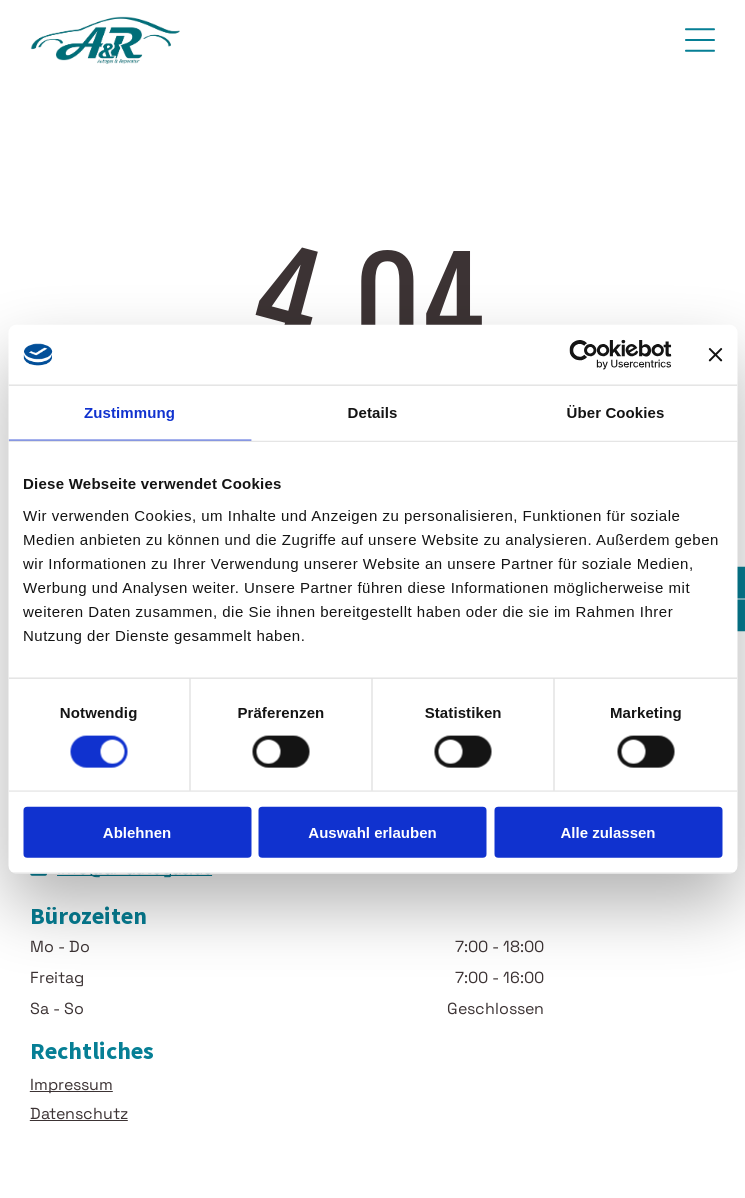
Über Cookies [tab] (616, 412)
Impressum (71, 1084)
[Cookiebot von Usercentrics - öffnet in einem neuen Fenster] (583, 355)
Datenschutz (79, 1113)
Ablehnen (137, 832)
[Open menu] (700, 40)
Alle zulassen (607, 832)
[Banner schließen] (715, 355)
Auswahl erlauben (372, 832)
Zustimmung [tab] (129, 412)
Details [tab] (373, 412)
